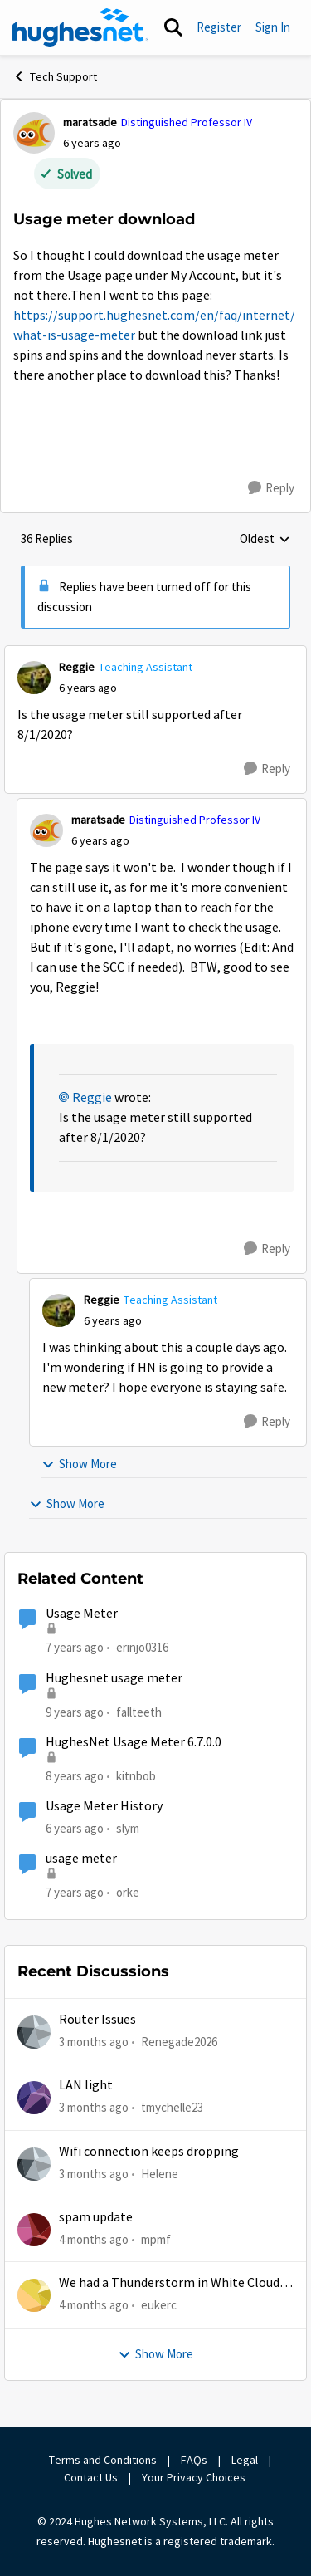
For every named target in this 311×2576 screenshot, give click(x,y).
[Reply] (271, 488)
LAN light (86, 2085)
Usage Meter (82, 1613)
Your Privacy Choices (195, 2477)
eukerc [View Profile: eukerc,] (159, 2305)
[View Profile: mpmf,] (34, 2229)
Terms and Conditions (103, 2459)
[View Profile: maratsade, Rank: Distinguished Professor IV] (34, 133)
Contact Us (91, 2477)
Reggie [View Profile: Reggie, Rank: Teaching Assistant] (77, 666)
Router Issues (97, 2019)
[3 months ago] (94, 2042)
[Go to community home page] (80, 27)
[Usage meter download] (88, 688)
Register (219, 27)
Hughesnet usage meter (114, 1678)
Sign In (272, 27)
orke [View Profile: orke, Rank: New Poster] (127, 1892)
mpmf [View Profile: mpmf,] (156, 2239)
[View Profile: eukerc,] (34, 2295)
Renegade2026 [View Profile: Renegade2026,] (179, 2042)
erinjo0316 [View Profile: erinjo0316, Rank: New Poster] (142, 1647)
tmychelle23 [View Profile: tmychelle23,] (172, 2107)
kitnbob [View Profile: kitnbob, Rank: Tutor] (136, 1776)
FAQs (194, 2459)
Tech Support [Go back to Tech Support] (54, 76)
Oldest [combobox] (265, 540)
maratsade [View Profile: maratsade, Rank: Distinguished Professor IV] (90, 122)
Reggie (92, 1098)
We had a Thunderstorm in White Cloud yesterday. (169, 2283)
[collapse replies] (155, 653)
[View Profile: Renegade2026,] (34, 2032)
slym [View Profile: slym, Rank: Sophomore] (127, 1828)
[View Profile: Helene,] (34, 2164)
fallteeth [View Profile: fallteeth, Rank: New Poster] (139, 1711)
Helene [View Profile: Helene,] (159, 2174)
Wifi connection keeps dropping (149, 2151)
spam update (96, 2217)
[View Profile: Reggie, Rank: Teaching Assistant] (34, 677)
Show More (79, 1464)
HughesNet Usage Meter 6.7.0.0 (133, 1742)
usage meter (81, 1858)
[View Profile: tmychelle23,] (34, 2097)
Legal (244, 2459)
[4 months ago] (94, 2240)
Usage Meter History (104, 1806)
